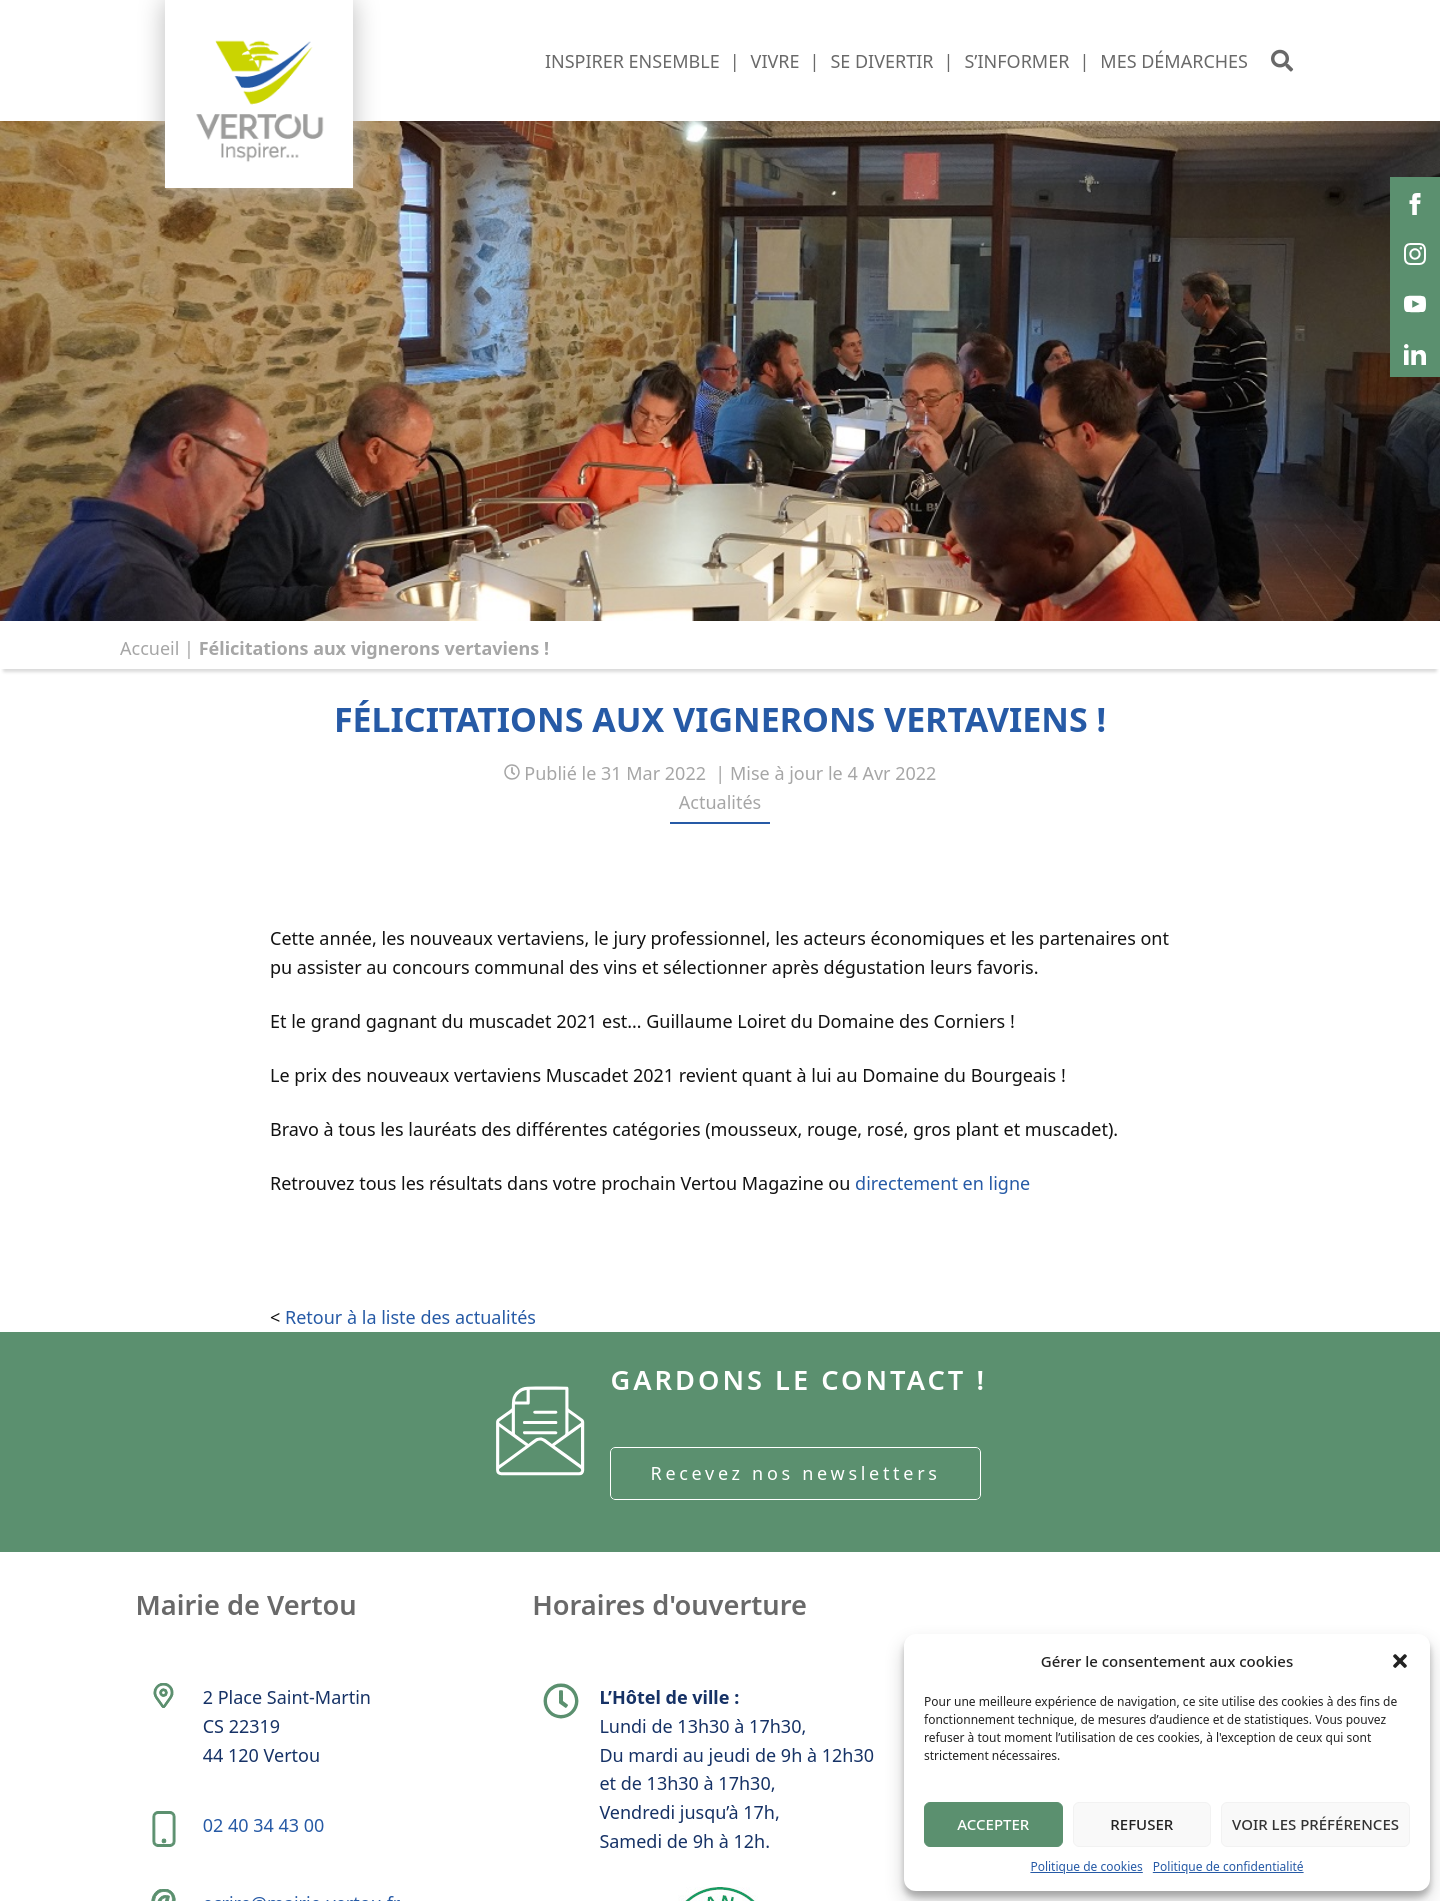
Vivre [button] (775, 61)
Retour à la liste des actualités (410, 1317)
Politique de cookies (1086, 1866)
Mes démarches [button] (1174, 61)
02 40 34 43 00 (266, 1842)
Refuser (1141, 1824)
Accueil (149, 648)
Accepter (993, 1824)
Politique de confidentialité (1228, 1866)
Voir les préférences (1315, 1824)
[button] (1400, 1661)
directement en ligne (942, 1183)
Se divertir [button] (881, 61)
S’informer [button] (1016, 61)
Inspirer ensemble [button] (632, 61)
